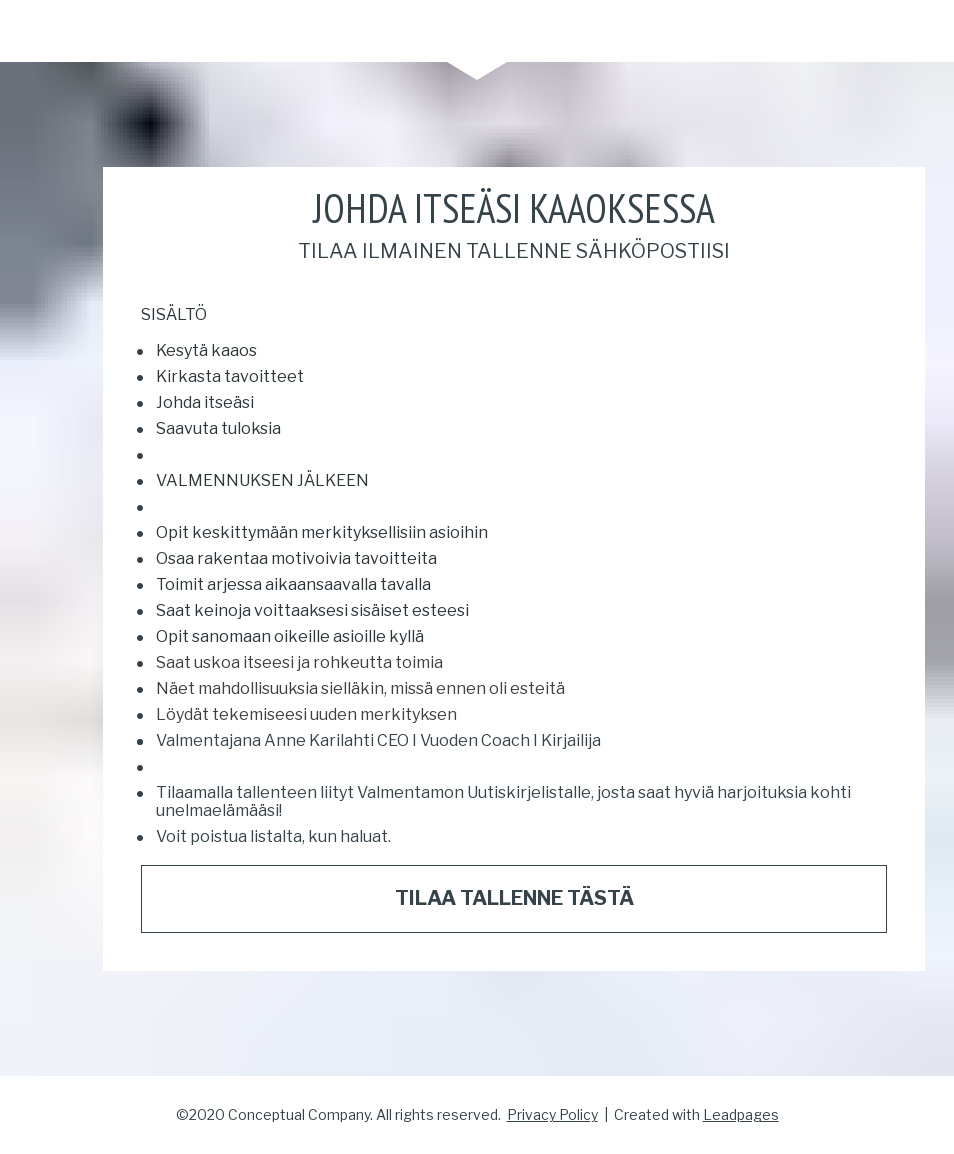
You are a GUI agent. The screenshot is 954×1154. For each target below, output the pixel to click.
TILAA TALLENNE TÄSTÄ (514, 898)
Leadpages (741, 1114)
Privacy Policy (552, 1114)
